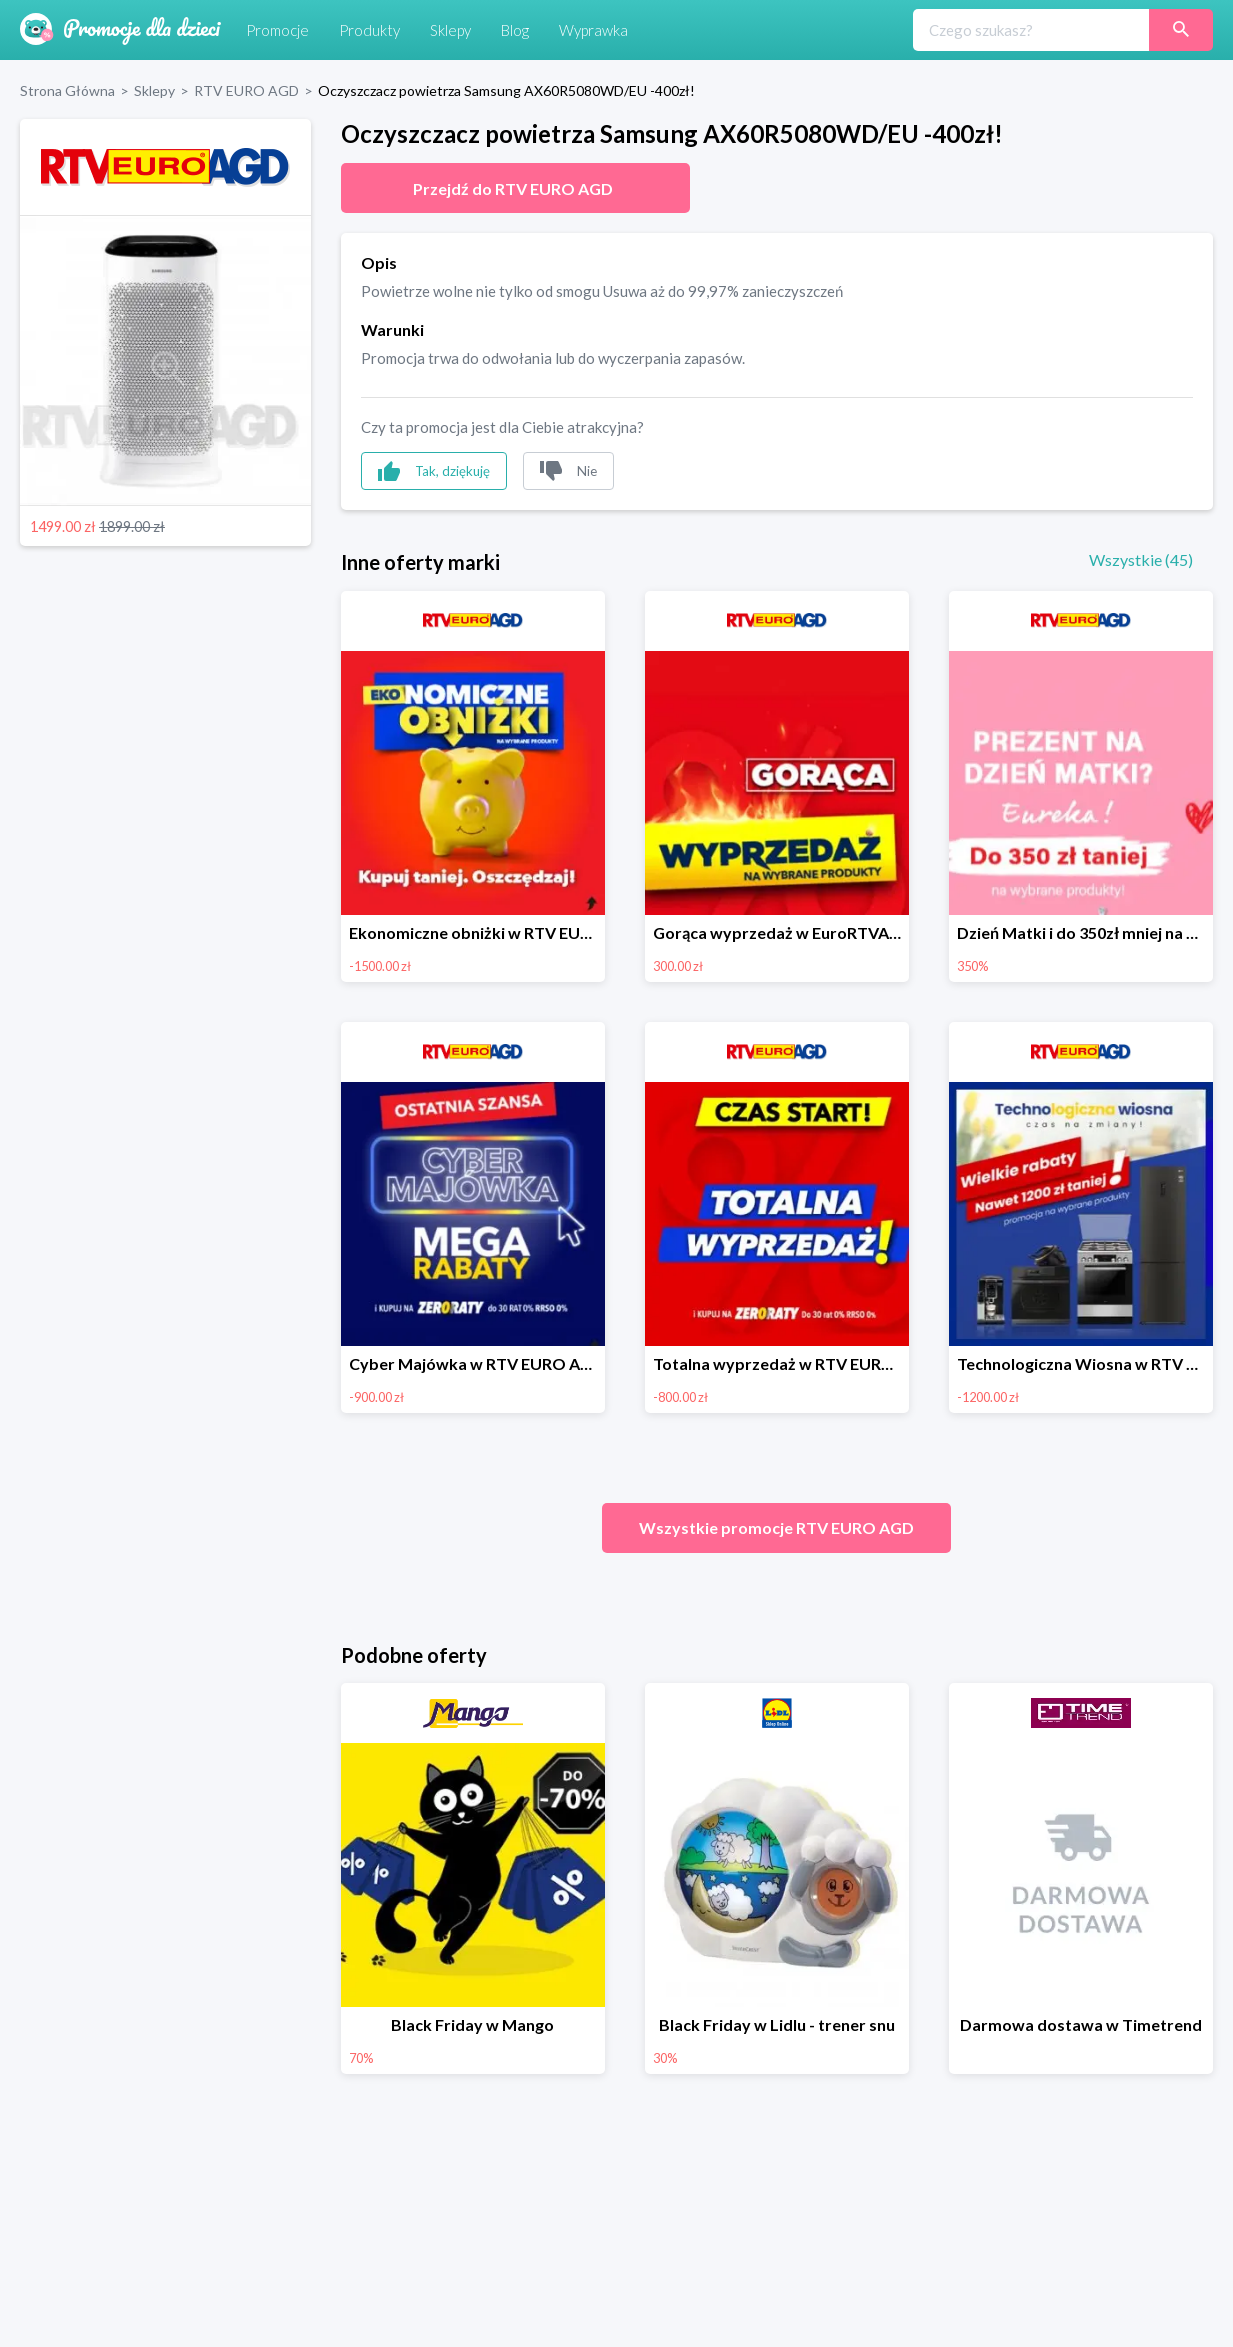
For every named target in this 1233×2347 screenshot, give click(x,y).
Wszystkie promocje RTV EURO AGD (776, 1527)
